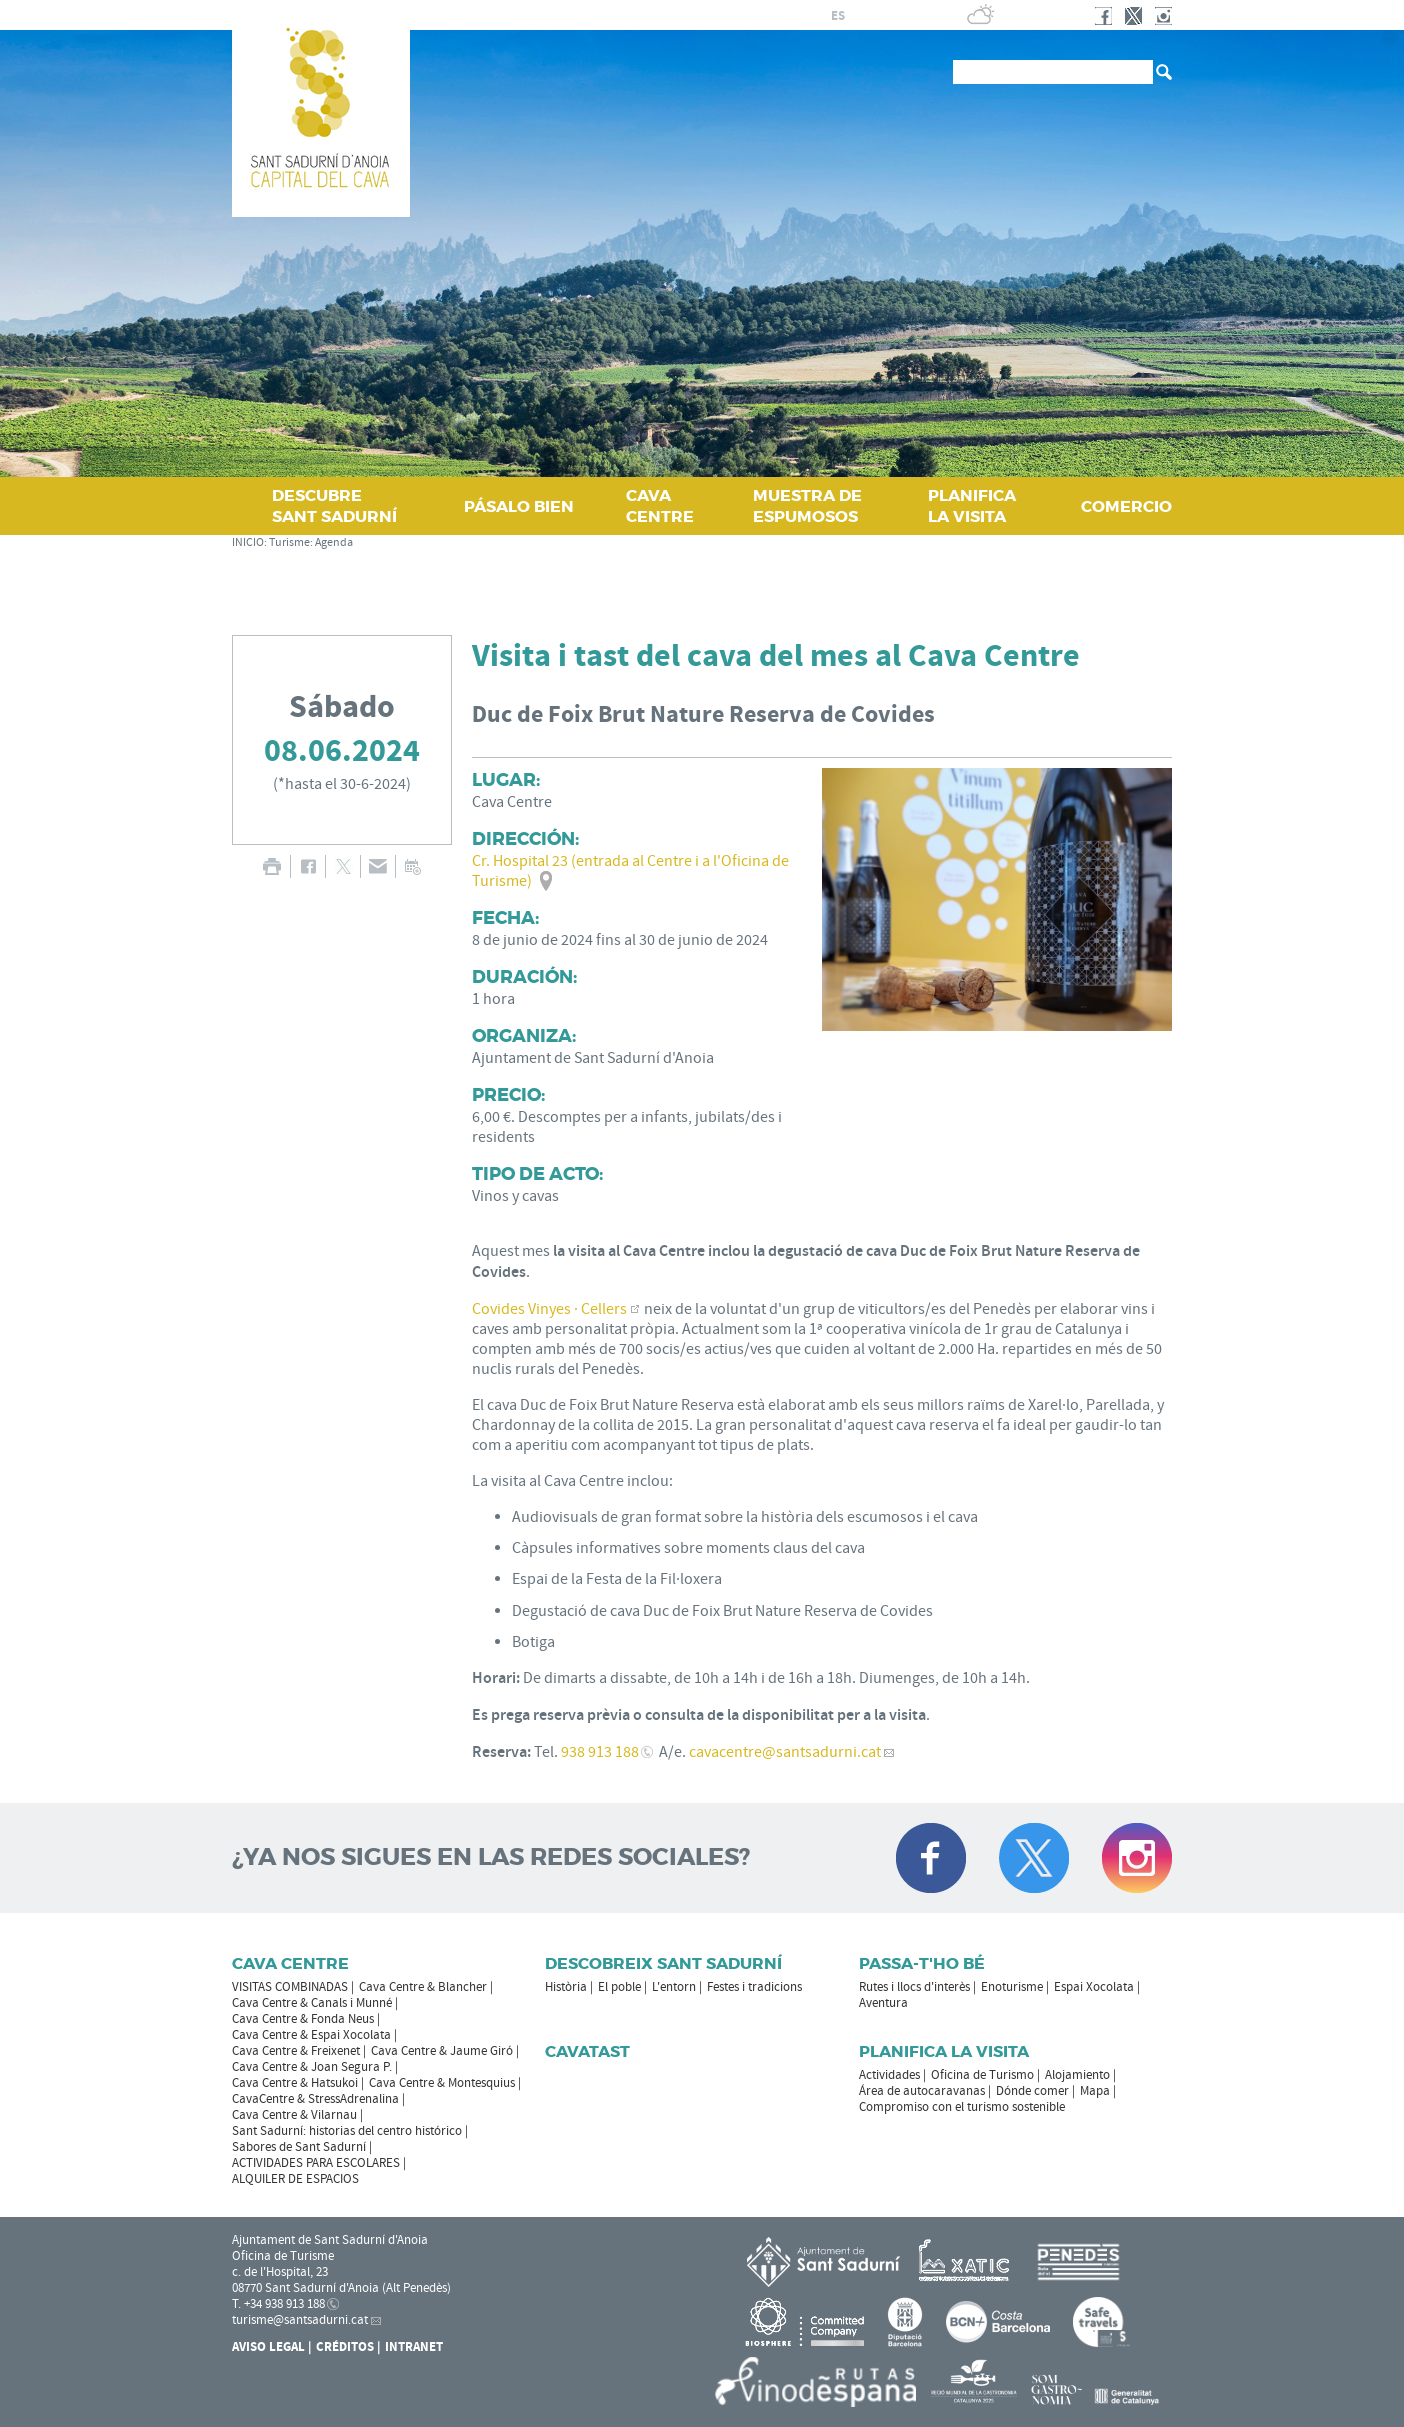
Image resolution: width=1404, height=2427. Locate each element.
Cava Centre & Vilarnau (294, 2115)
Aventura (883, 2003)
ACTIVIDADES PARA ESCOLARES (316, 2163)
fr (861, 16)
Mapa (1095, 2091)
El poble (619, 1987)
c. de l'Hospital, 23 (280, 2272)
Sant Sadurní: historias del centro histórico (347, 2131)
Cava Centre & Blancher (423, 1987)
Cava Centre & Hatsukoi (295, 2083)
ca (814, 16)
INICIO (248, 542)
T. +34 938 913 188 (278, 2304)
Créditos (345, 2347)
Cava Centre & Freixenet (296, 2051)
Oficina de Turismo (982, 2075)
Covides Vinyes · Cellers (549, 1309)
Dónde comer (1032, 2091)
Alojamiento (1077, 2075)
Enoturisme (1012, 1987)
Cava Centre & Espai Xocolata (311, 2035)
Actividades (889, 2075)
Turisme (289, 542)
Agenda (334, 542)
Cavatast (587, 2051)
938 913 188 (600, 1752)
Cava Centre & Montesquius (442, 2083)
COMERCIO (1126, 506)
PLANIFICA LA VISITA (972, 506)
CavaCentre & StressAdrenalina (315, 2099)
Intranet (414, 2347)
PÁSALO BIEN (519, 506)
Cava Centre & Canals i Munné (312, 2003)
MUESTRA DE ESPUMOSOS (807, 506)
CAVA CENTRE (660, 506)
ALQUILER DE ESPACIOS (295, 2179)
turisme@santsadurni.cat (300, 2320)
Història (566, 1987)
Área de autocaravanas (922, 2091)
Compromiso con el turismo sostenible (962, 2107)
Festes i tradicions (754, 1987)
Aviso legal (268, 2347)
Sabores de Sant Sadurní (299, 2147)
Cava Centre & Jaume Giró (442, 2051)
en (886, 16)
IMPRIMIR (271, 866)
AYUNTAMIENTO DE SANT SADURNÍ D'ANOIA (646, 15)
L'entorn (674, 1987)
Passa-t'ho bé (922, 1963)
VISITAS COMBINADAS (290, 1987)
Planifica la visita (944, 2051)
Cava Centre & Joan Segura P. (312, 2067)
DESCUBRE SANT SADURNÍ (334, 506)
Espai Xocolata (1094, 1987)
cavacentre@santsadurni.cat (785, 1752)
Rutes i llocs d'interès (914, 1987)
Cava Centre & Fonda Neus (303, 2019)
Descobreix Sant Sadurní (663, 1963)
